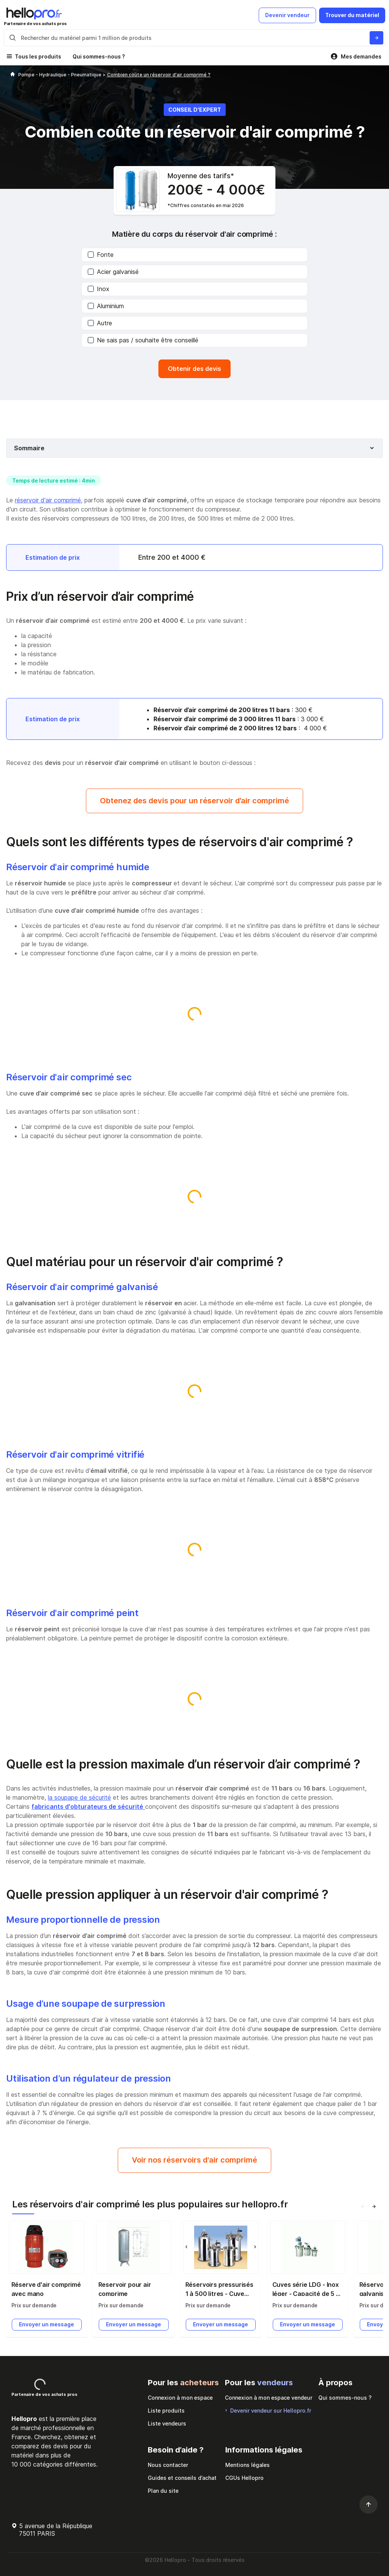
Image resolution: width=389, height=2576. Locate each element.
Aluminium (106, 306)
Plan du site (163, 2490)
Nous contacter (168, 2465)
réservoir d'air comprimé (48, 500)
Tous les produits (38, 56)
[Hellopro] (12, 74)
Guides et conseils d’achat (182, 2478)
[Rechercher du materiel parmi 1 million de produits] (376, 37)
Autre (100, 323)
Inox (98, 289)
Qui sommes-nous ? (99, 56)
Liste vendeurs (167, 2423)
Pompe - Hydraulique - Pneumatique (60, 75)
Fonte (101, 254)
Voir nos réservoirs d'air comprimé (194, 2159)
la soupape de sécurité (79, 1797)
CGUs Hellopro (244, 2478)
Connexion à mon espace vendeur (268, 2397)
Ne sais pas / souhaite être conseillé (143, 340)
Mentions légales (247, 2465)
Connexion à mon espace (180, 2397)
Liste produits (166, 2410)
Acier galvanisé (113, 271)
